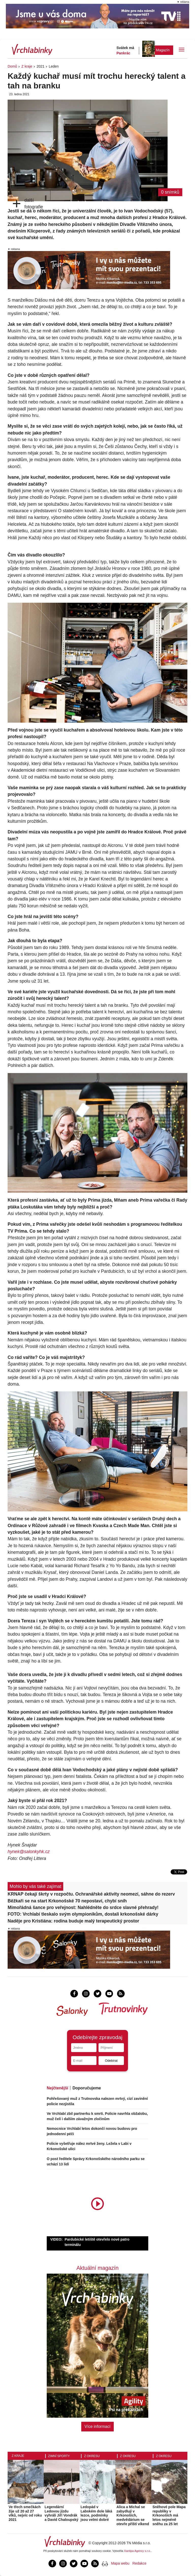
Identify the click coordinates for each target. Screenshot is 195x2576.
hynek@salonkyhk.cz (29, 1851)
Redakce (140, 2563)
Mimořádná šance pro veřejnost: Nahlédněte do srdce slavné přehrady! (83, 1907)
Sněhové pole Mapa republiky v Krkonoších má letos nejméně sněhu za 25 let (169, 2515)
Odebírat (111, 2060)
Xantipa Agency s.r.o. (137, 2550)
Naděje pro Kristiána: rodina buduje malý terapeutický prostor (73, 1920)
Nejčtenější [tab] (57, 2088)
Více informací (97, 2426)
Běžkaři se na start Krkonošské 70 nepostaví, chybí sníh (67, 1900)
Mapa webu (120, 2563)
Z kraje (26, 66)
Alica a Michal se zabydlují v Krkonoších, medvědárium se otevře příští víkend (133, 2515)
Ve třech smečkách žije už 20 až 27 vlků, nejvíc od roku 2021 (25, 2513)
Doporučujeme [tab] (86, 2088)
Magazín (163, 50)
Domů (12, 66)
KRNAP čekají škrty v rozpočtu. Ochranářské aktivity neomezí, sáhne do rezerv (91, 1894)
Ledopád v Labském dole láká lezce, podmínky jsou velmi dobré (96, 2513)
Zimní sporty (59, 2456)
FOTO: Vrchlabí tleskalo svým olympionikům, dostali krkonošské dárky (83, 1914)
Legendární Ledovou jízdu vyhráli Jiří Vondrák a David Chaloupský (61, 2513)
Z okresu (92, 2456)
